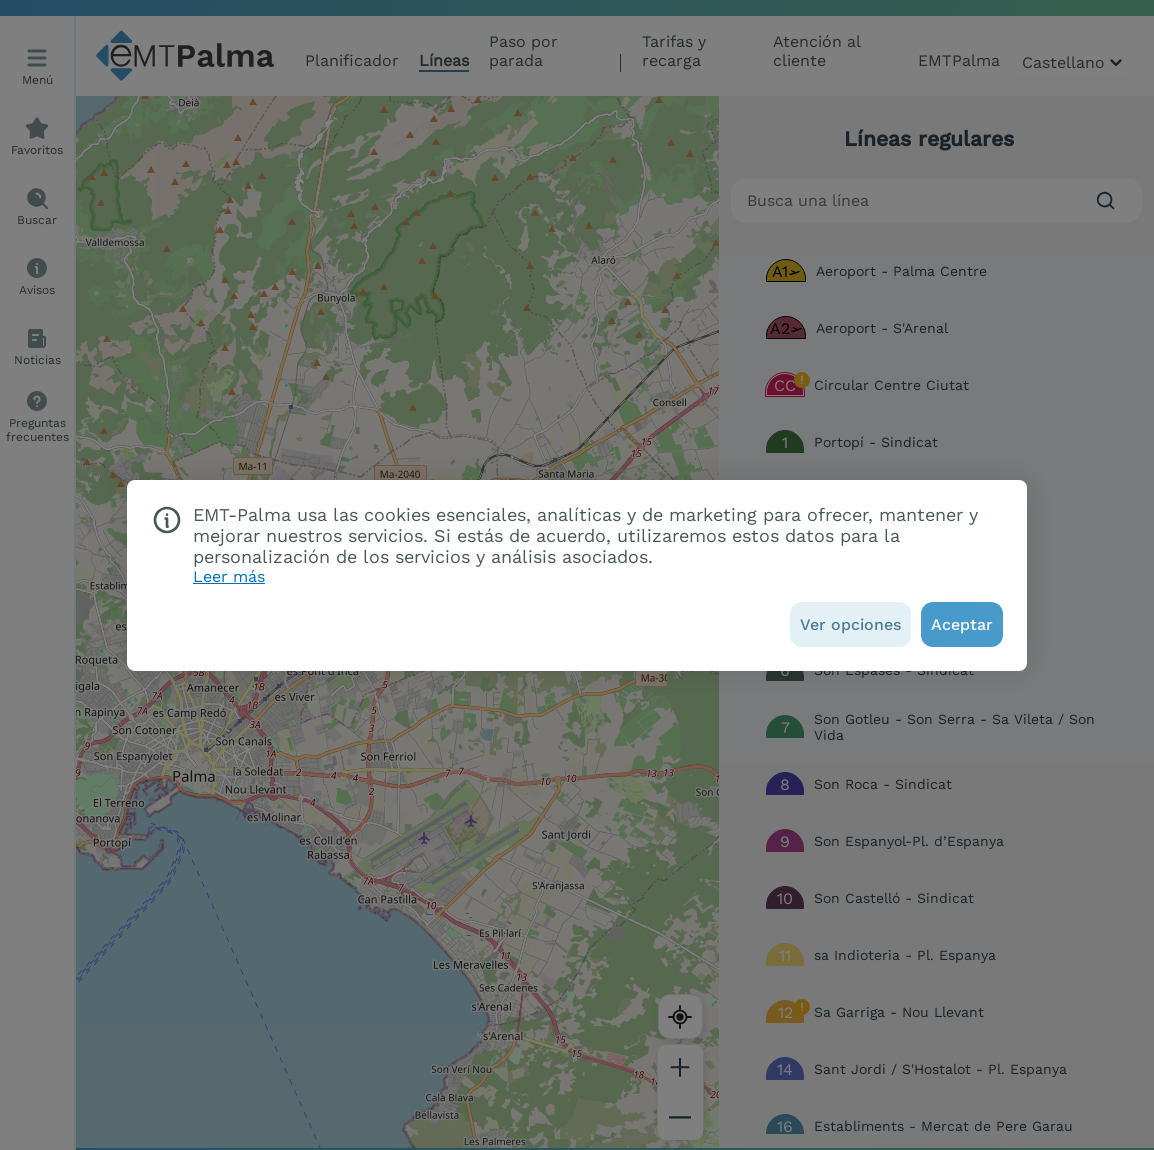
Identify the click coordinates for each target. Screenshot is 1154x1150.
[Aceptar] (962, 624)
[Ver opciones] (850, 624)
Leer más (229, 576)
